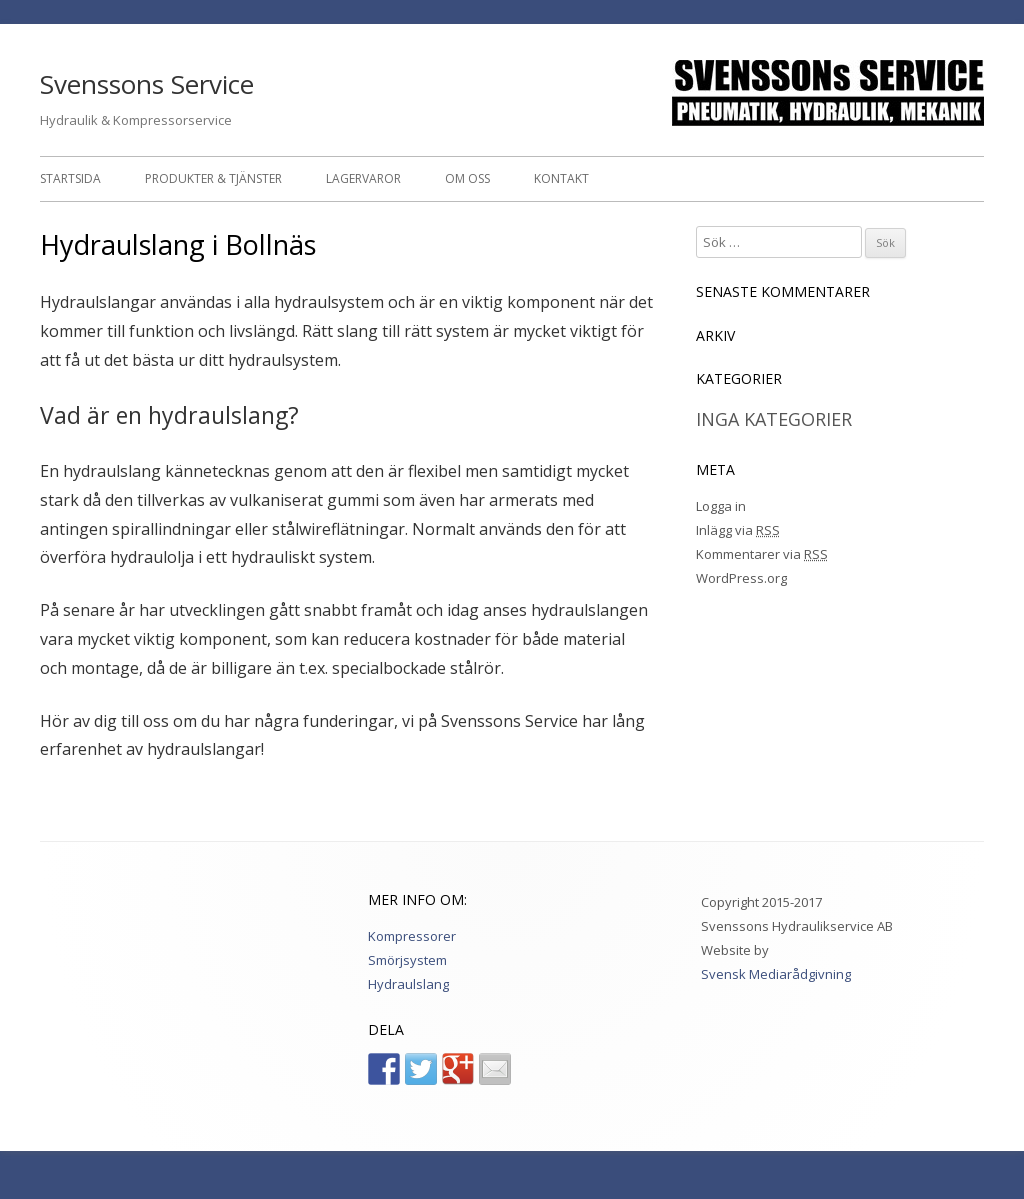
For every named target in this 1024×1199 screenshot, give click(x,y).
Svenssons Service (147, 84)
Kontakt (561, 178)
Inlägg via (738, 530)
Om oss (467, 178)
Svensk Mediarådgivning (776, 974)
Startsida (70, 178)
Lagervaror (363, 178)
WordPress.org (741, 578)
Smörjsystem (407, 960)
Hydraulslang (408, 984)
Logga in (721, 506)
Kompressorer (412, 936)
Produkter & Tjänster (213, 178)
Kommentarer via (762, 554)
